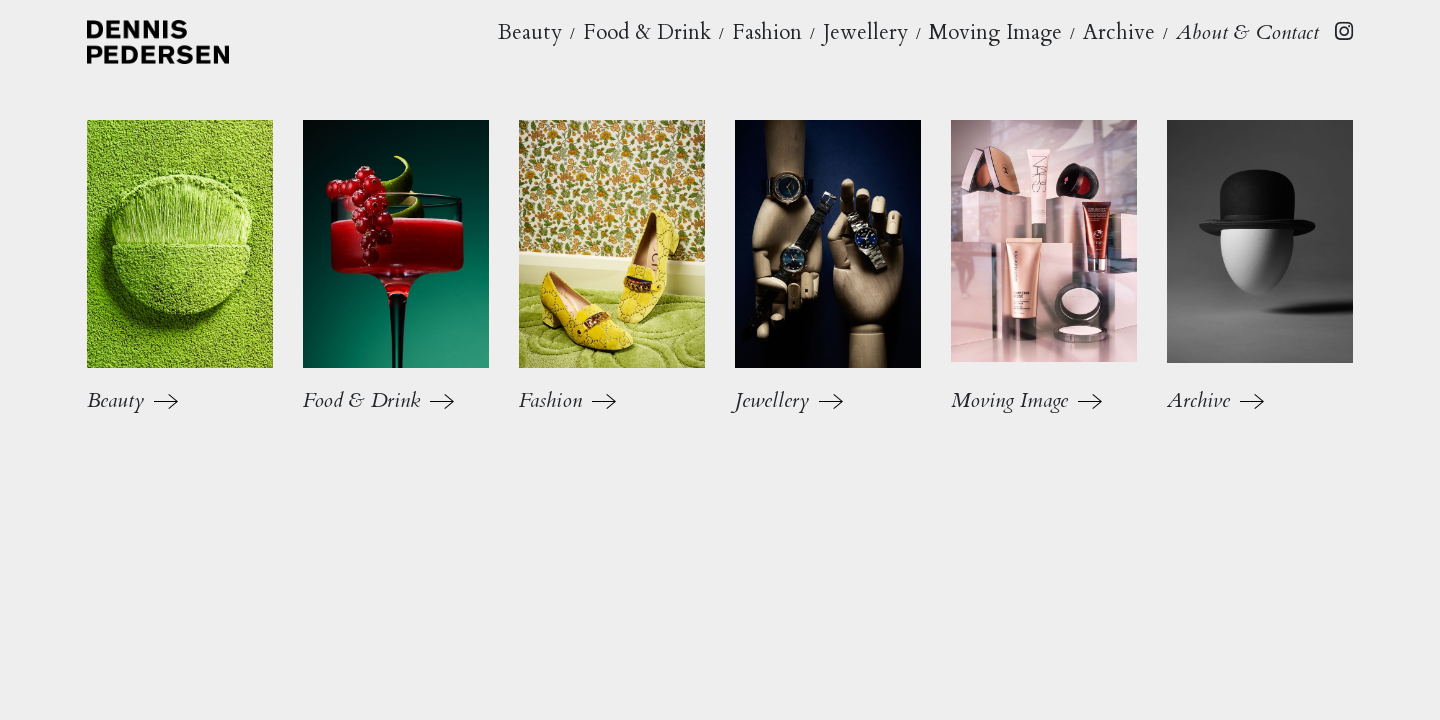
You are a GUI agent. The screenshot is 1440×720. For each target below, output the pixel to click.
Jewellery (865, 32)
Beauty (530, 32)
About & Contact (1247, 32)
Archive (1119, 32)
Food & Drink (647, 32)
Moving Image (995, 32)
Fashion (767, 32)
